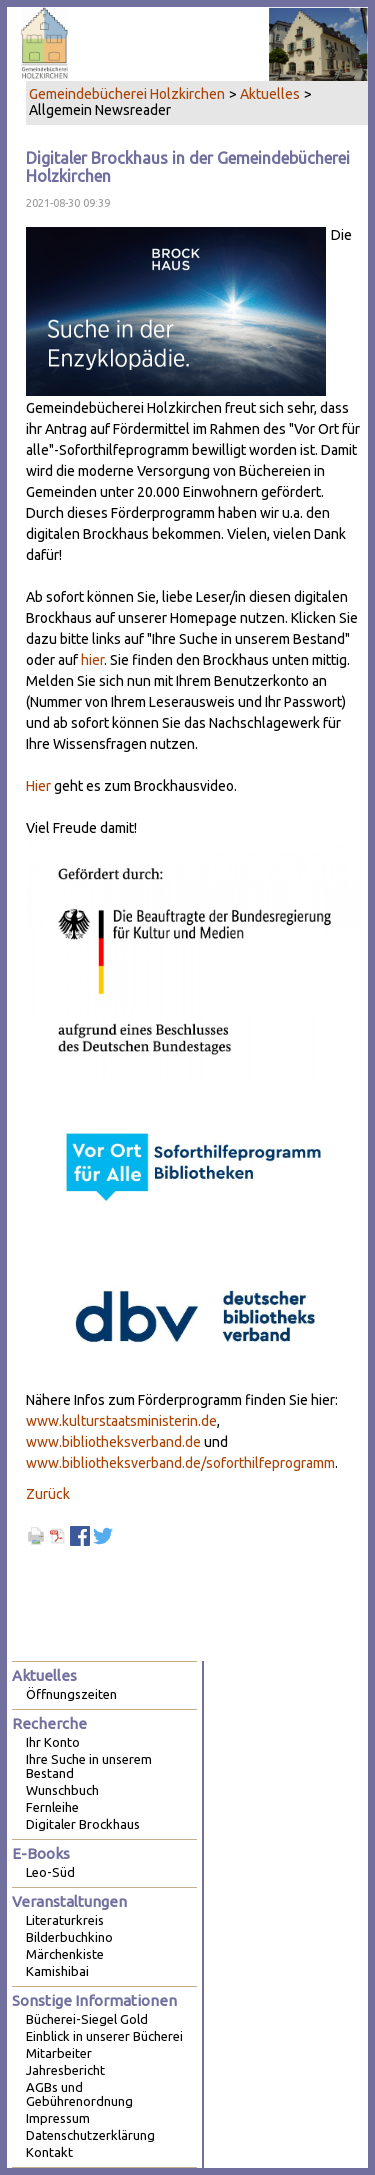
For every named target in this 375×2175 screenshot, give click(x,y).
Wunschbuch (62, 1790)
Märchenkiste (65, 1954)
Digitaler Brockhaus (83, 1824)
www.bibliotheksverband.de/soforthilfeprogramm (180, 1463)
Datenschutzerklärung (90, 2135)
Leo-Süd (50, 1872)
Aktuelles (270, 94)
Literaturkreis (65, 1920)
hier (92, 660)
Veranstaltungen (69, 1901)
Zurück (48, 1494)
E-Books (41, 1853)
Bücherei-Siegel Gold (87, 2019)
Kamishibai (57, 1971)
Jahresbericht (65, 2070)
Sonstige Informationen (94, 2000)
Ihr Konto (53, 1742)
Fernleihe (52, 1807)
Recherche (49, 1723)
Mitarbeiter (59, 2053)
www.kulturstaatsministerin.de (121, 1421)
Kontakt (49, 2152)
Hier (38, 786)
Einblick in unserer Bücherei (104, 2036)
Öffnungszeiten (71, 1694)
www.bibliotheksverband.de (113, 1442)
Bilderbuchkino (69, 1937)
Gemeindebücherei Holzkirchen (127, 94)
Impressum (58, 2118)
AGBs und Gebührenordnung (79, 2094)
